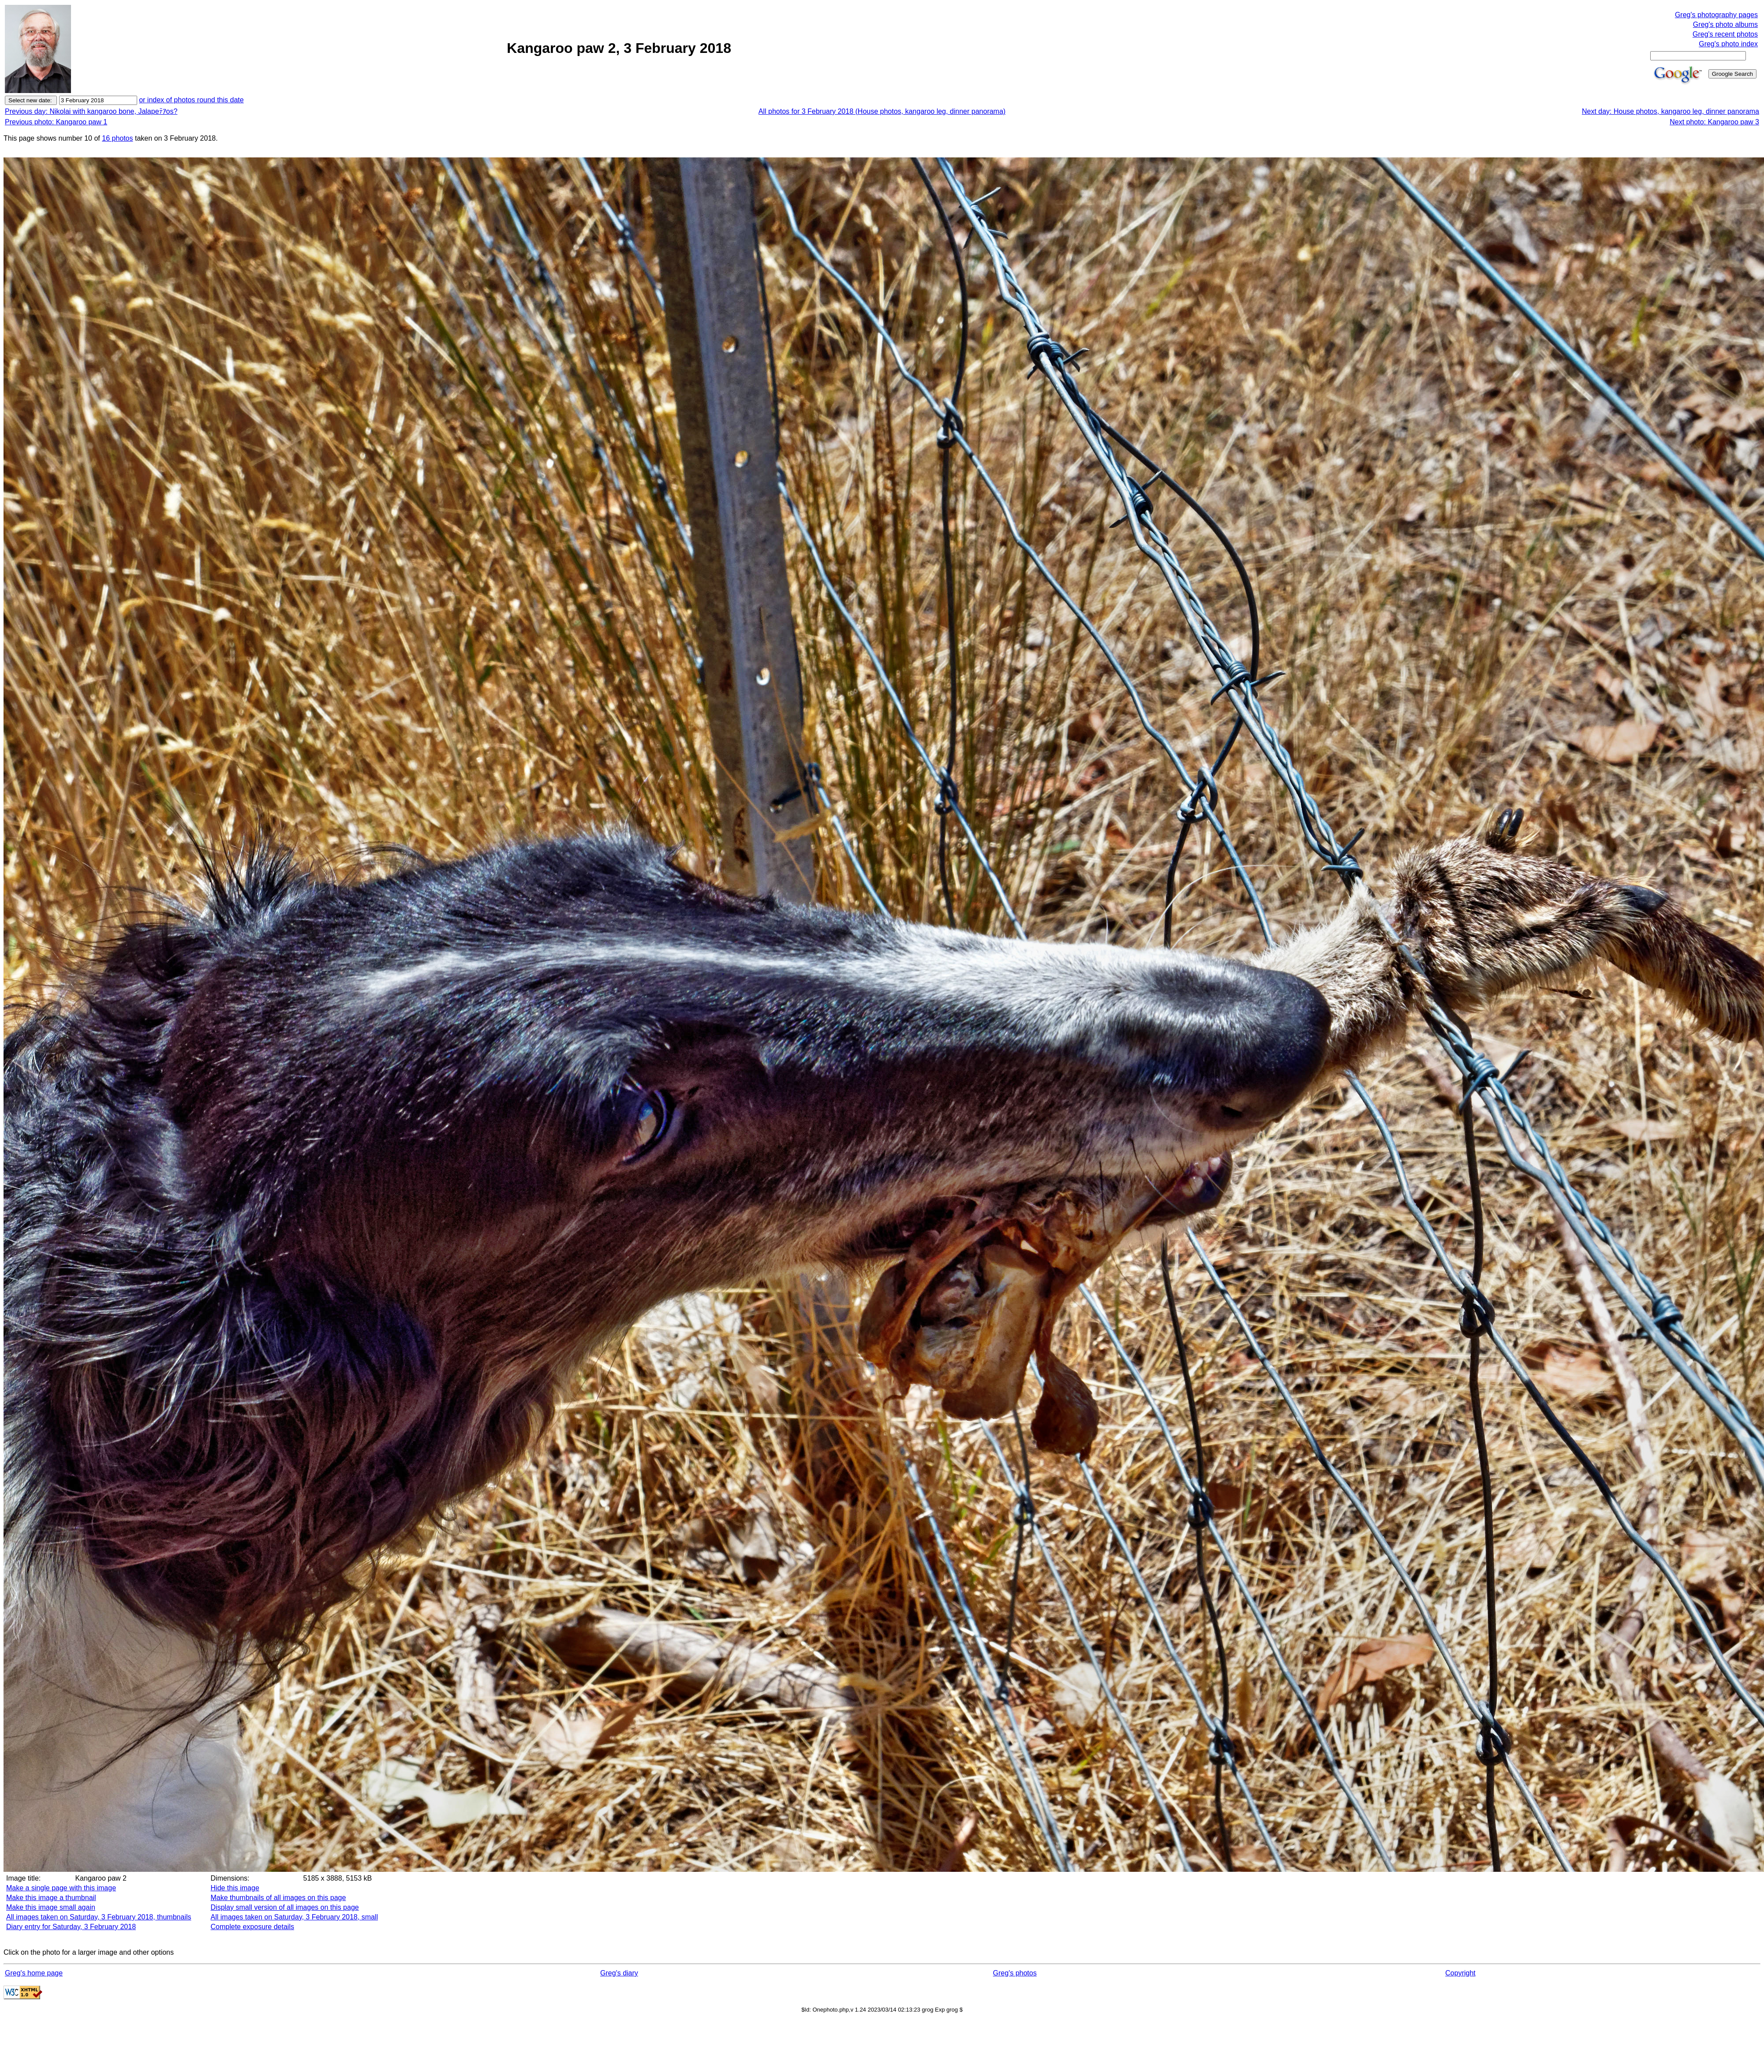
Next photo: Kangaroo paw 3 (1714, 122)
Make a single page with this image (61, 1888)
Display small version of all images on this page (285, 1907)
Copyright (1460, 1973)
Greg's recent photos (1725, 34)
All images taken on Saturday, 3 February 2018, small (294, 1917)
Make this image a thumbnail (51, 1897)
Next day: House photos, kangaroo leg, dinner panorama (1670, 111)
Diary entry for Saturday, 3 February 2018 (71, 1926)
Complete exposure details (252, 1926)
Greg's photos (1015, 1973)
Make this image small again (50, 1907)
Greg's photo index (1728, 44)
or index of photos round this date (191, 100)
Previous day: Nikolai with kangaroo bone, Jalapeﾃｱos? (91, 111)
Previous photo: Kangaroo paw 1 (56, 122)
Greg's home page (34, 1973)
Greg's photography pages (1716, 15)
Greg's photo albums (1725, 24)
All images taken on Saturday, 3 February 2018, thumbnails (98, 1917)
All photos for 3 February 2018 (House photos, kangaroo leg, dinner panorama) (882, 111)
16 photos (117, 138)
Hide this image (235, 1888)
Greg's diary (619, 1973)
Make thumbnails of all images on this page (278, 1897)
